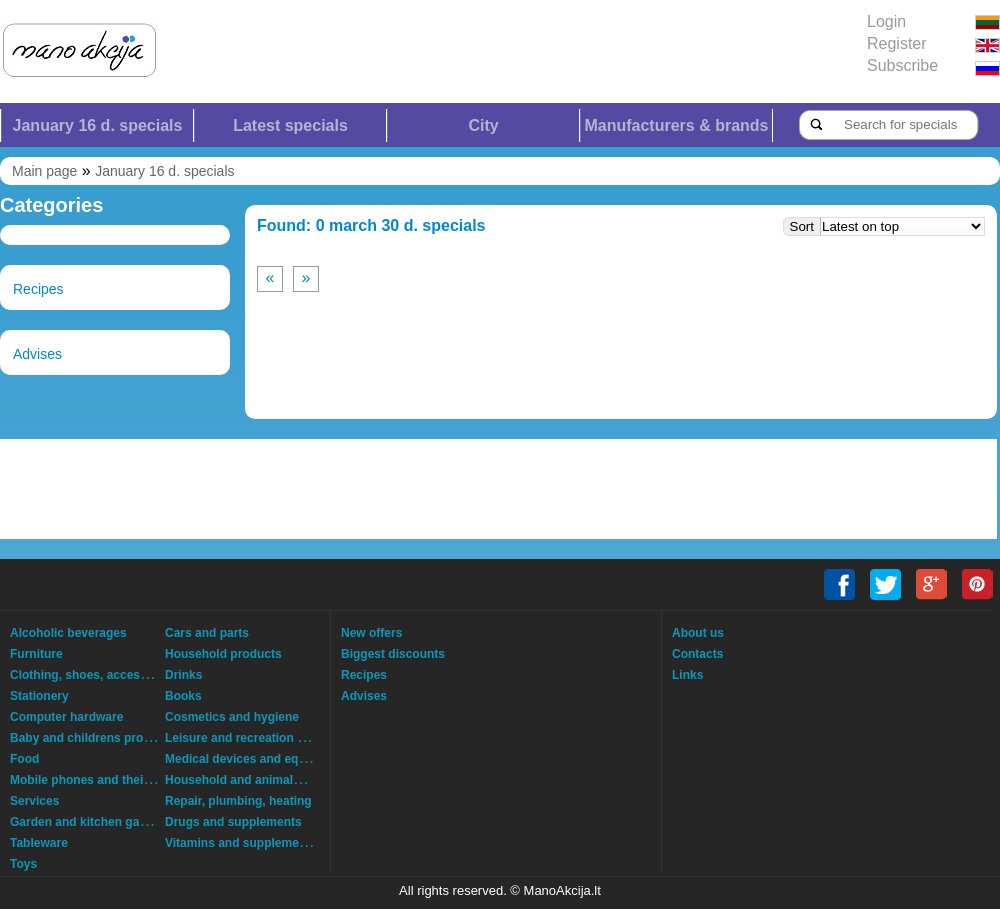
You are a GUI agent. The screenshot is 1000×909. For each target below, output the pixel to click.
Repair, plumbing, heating (238, 801)
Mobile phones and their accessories (115, 780)
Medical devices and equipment (255, 759)
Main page (44, 171)
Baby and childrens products (92, 738)
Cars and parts (207, 633)
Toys (23, 864)
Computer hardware (66, 717)
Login (886, 21)
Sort (802, 226)
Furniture (36, 654)
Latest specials (290, 125)
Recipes (38, 289)
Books (183, 696)
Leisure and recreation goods (249, 738)
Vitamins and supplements (241, 843)
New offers (371, 633)
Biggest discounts (393, 654)
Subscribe (902, 65)
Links (687, 675)
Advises (37, 354)
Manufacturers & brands (676, 125)
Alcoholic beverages (68, 633)
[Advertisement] (255, 489)
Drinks (183, 675)
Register (897, 43)
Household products (223, 654)
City (483, 125)
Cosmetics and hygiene (232, 717)
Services (34, 801)
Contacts (697, 654)
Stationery (39, 696)
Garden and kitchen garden (87, 822)
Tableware (39, 843)
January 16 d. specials (98, 125)
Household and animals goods (252, 780)
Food (24, 759)
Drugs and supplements (233, 822)
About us (698, 633)
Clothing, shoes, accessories (92, 675)
